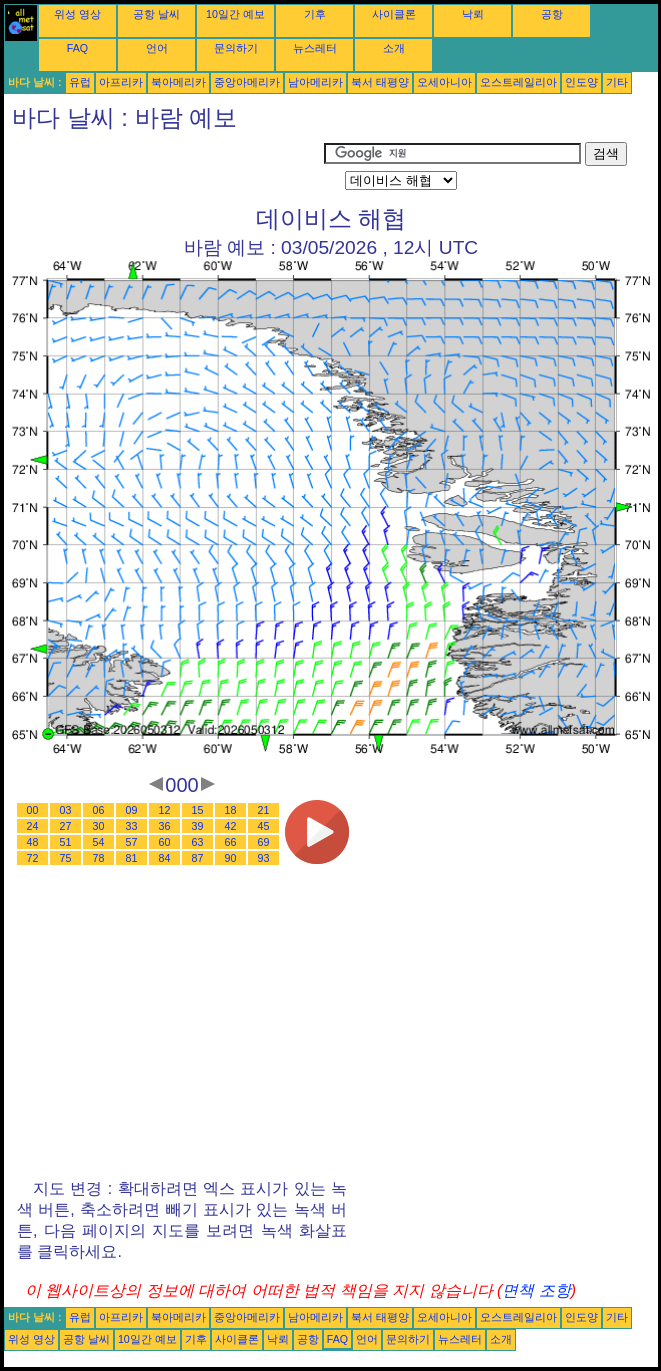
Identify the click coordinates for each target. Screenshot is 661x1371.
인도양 (581, 82)
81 (132, 858)
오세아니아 (444, 82)
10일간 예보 (235, 14)
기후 (315, 14)
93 (264, 858)
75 (66, 858)
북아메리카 (178, 82)
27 (66, 826)
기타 (617, 82)
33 (132, 826)
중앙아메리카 (247, 82)
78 (99, 858)
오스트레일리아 (518, 82)
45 (264, 826)
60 (165, 842)
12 (165, 810)
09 (132, 810)
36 (165, 826)
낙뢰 (473, 14)
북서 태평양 (380, 82)
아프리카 (121, 82)
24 (33, 826)
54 (99, 842)
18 (231, 810)
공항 (552, 14)
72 (33, 858)
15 (198, 810)
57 (132, 842)
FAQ (77, 48)
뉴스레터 (315, 48)
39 (198, 826)
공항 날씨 (156, 14)
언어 (157, 48)
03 (66, 810)
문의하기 (236, 48)
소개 (394, 48)
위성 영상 (77, 14)
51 (66, 842)
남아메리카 (315, 82)
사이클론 (394, 14)
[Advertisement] (164, 167)
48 (33, 842)
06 (99, 810)
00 (33, 810)
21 (264, 810)
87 (198, 858)
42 (231, 826)
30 (99, 826)
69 (264, 842)
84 (165, 858)
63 (198, 842)
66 (231, 842)
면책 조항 (536, 1290)
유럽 (80, 82)
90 (231, 858)
